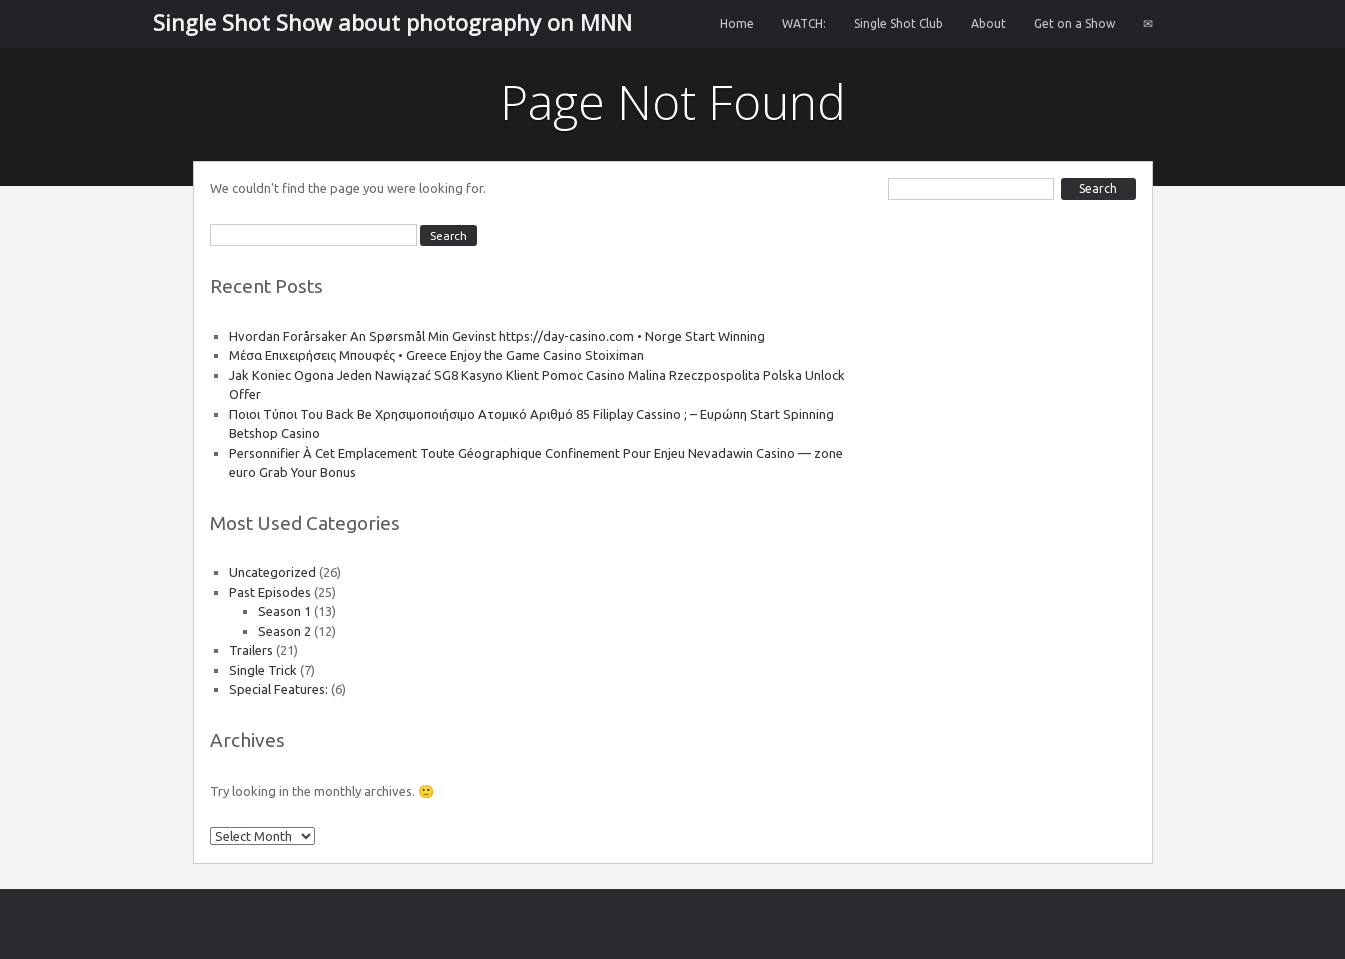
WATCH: (804, 23)
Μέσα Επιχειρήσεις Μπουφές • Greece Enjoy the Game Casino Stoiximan (436, 355)
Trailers (251, 650)
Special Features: (278, 689)
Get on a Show (1074, 23)
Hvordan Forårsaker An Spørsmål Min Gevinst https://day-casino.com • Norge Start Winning (497, 336)
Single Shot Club (898, 23)
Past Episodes (270, 592)
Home (737, 23)
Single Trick (263, 670)
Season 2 (284, 631)
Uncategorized (272, 572)
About (988, 23)
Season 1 (284, 611)
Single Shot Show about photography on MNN (392, 22)
